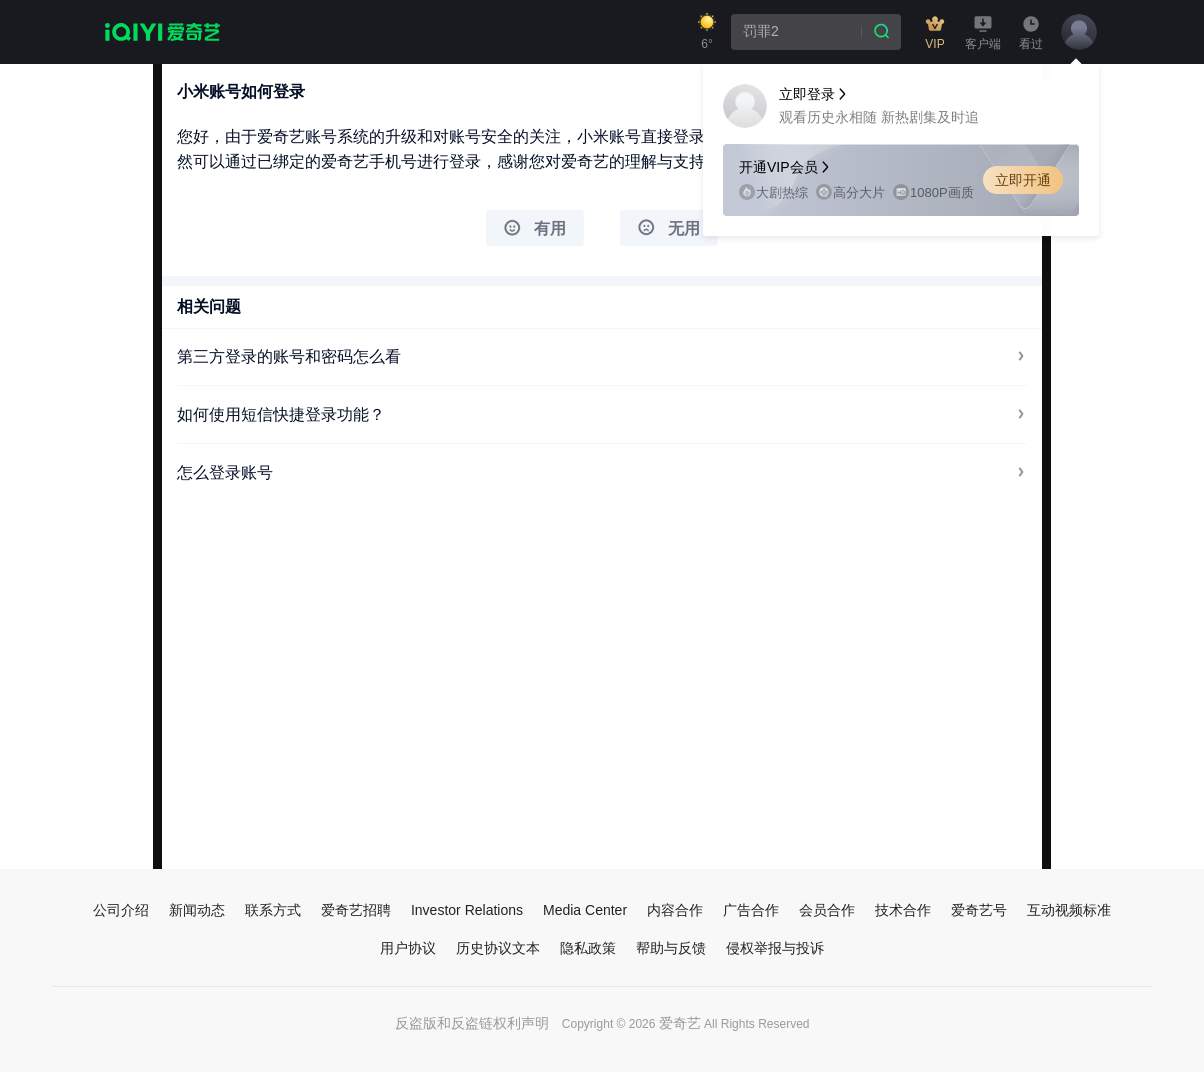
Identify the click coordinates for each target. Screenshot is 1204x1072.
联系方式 (273, 910)
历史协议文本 (498, 948)
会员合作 (827, 910)
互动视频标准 (1069, 910)
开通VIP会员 (785, 167)
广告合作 (751, 910)
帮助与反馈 (671, 948)
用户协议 (408, 948)
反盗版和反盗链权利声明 (472, 1023)
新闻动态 (197, 910)
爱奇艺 (680, 1023)
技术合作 (903, 910)
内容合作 (675, 910)
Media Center (585, 910)
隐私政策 (588, 948)
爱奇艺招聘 (356, 910)
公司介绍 (121, 910)
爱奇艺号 (979, 910)
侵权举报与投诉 (775, 948)
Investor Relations (467, 910)
